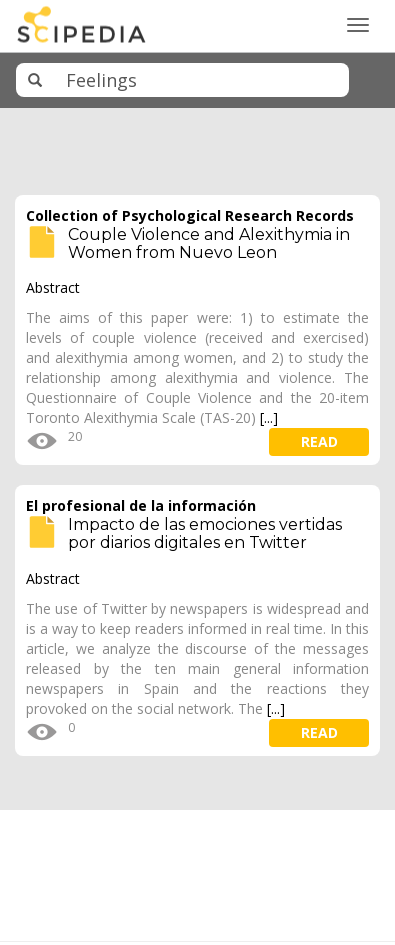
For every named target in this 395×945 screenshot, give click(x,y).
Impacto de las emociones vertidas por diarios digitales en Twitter (205, 533)
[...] (269, 417)
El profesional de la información (141, 505)
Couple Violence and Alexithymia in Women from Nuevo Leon (209, 243)
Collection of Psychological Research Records (190, 215)
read (319, 441)
